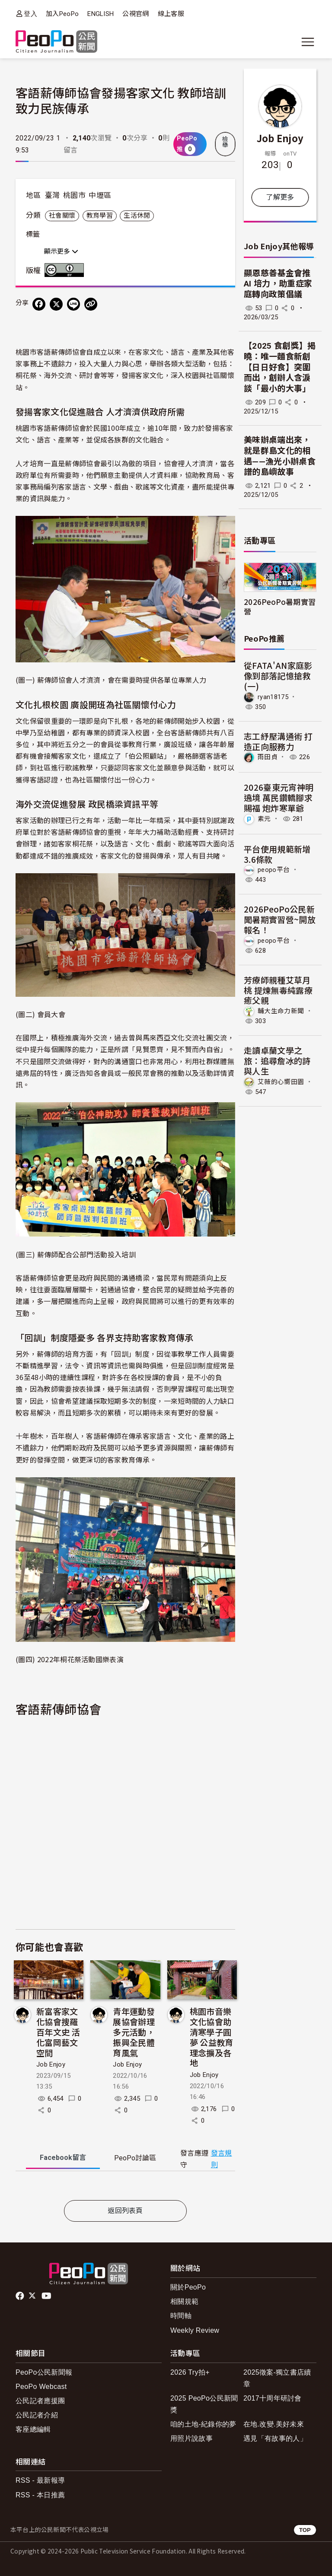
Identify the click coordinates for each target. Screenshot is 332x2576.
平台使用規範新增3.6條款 (277, 854)
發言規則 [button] (221, 2159)
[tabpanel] (125, 2187)
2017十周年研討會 (272, 2398)
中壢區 (100, 195)
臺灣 (52, 195)
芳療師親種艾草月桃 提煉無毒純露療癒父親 (278, 990)
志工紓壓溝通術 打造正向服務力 (278, 741)
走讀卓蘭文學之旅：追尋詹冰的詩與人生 (277, 1060)
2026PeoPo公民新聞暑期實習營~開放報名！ (280, 919)
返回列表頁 (125, 2211)
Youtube (47, 2296)
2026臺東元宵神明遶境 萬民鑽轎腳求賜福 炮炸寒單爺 (278, 797)
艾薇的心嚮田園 (281, 1081)
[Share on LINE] (73, 304)
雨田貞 (268, 757)
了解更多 (280, 197)
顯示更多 (61, 251)
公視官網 (135, 14)
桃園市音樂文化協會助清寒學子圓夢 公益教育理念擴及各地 (211, 2036)
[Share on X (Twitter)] (56, 304)
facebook (21, 2296)
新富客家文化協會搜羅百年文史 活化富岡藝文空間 (58, 2031)
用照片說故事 (191, 2438)
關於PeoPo (188, 2287)
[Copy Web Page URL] (90, 304)
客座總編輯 (33, 2429)
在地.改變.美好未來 (273, 2424)
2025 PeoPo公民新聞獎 (204, 2404)
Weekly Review (194, 2330)
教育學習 (99, 215)
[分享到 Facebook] (38, 304)
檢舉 (225, 142)
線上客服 (171, 14)
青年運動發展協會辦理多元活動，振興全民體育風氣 (134, 2031)
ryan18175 (273, 697)
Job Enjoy (50, 2064)
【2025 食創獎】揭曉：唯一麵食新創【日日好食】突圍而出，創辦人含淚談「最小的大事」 (280, 367)
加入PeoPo (62, 14)
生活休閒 (137, 215)
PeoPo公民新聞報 (44, 2372)
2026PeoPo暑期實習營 (280, 606)
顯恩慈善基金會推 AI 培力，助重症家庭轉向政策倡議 (278, 283)
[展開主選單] (307, 42)
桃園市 (74, 195)
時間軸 (181, 2315)
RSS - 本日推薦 (40, 2495)
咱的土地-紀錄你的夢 (203, 2424)
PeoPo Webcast (41, 2386)
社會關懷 (62, 215)
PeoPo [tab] (135, 2158)
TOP (305, 2530)
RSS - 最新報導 (40, 2480)
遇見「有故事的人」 (275, 2438)
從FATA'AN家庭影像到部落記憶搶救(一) (278, 675)
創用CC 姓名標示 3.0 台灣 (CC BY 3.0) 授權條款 (66, 270)
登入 (30, 13)
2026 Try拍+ (190, 2372)
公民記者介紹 (37, 2415)
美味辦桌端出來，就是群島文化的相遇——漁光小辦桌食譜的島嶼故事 (280, 456)
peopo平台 (274, 870)
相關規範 (184, 2301)
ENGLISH (100, 14)
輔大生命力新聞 (281, 1011)
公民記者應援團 (40, 2400)
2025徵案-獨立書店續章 (277, 2378)
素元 (264, 819)
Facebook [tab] (63, 2157)
